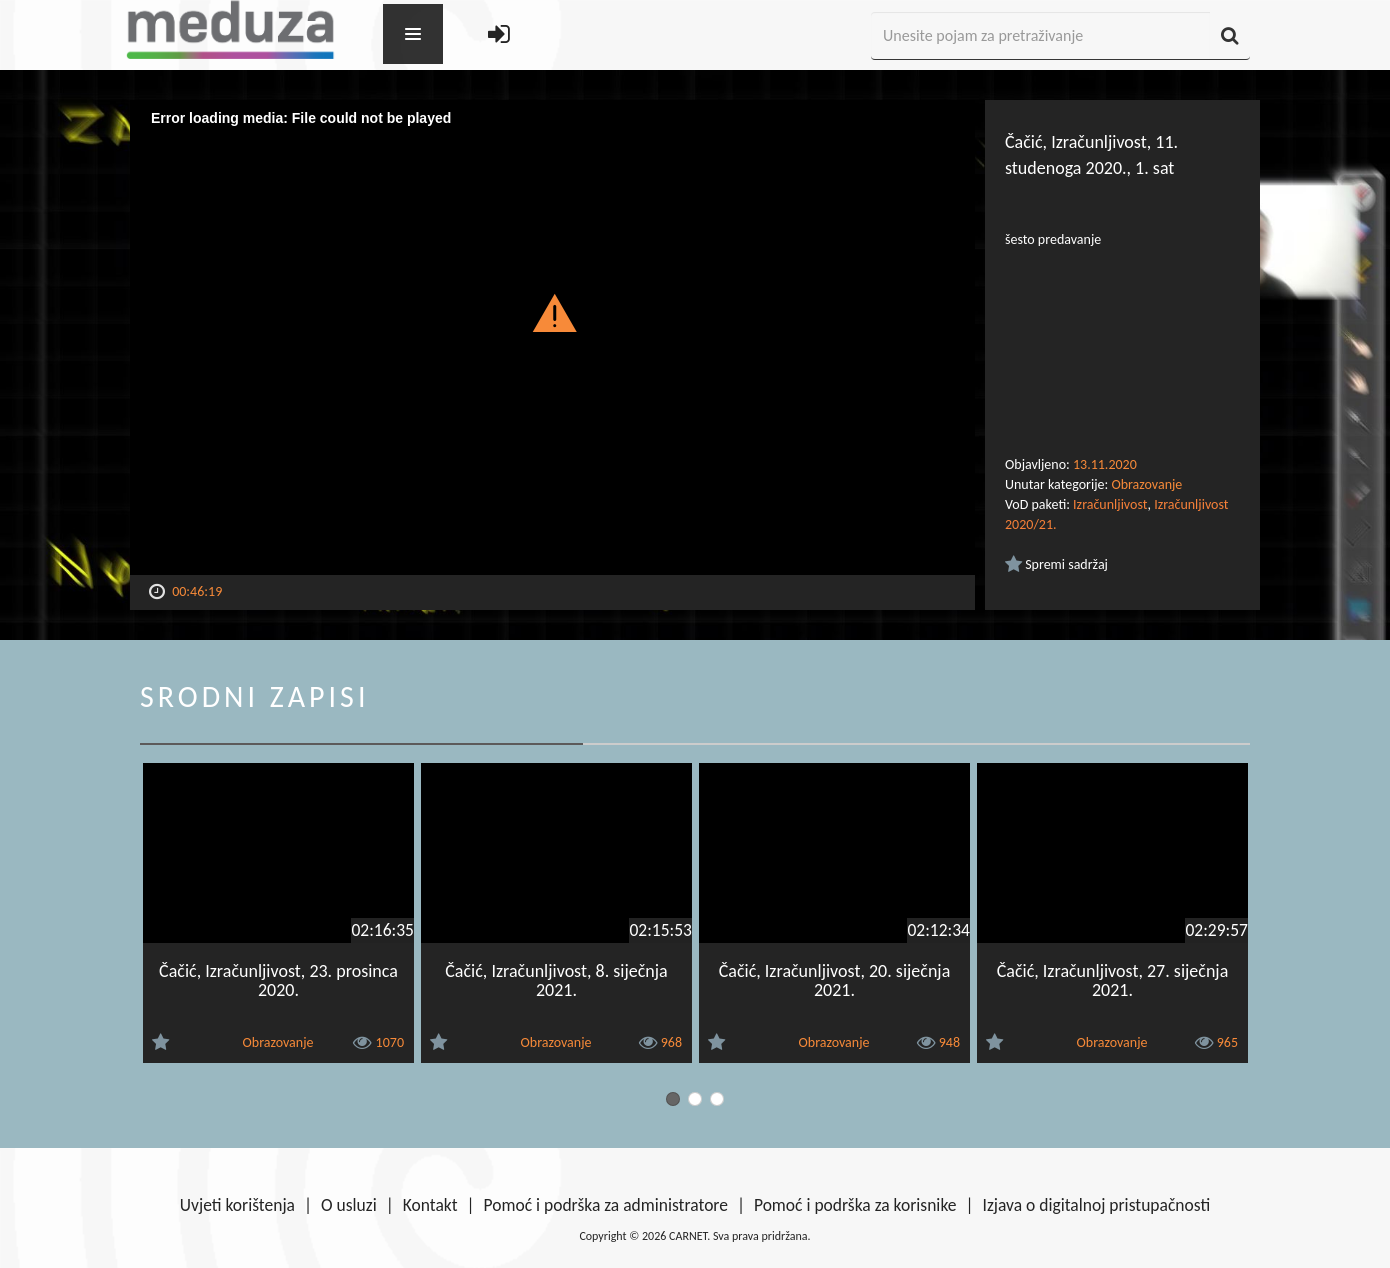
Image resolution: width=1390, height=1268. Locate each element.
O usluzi (349, 1205)
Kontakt (430, 1205)
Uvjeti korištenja (237, 1205)
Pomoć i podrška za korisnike (855, 1205)
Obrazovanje (1146, 484)
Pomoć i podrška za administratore (606, 1205)
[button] (552, 312)
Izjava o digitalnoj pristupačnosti (1096, 1205)
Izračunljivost (1110, 504)
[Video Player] (552, 337)
